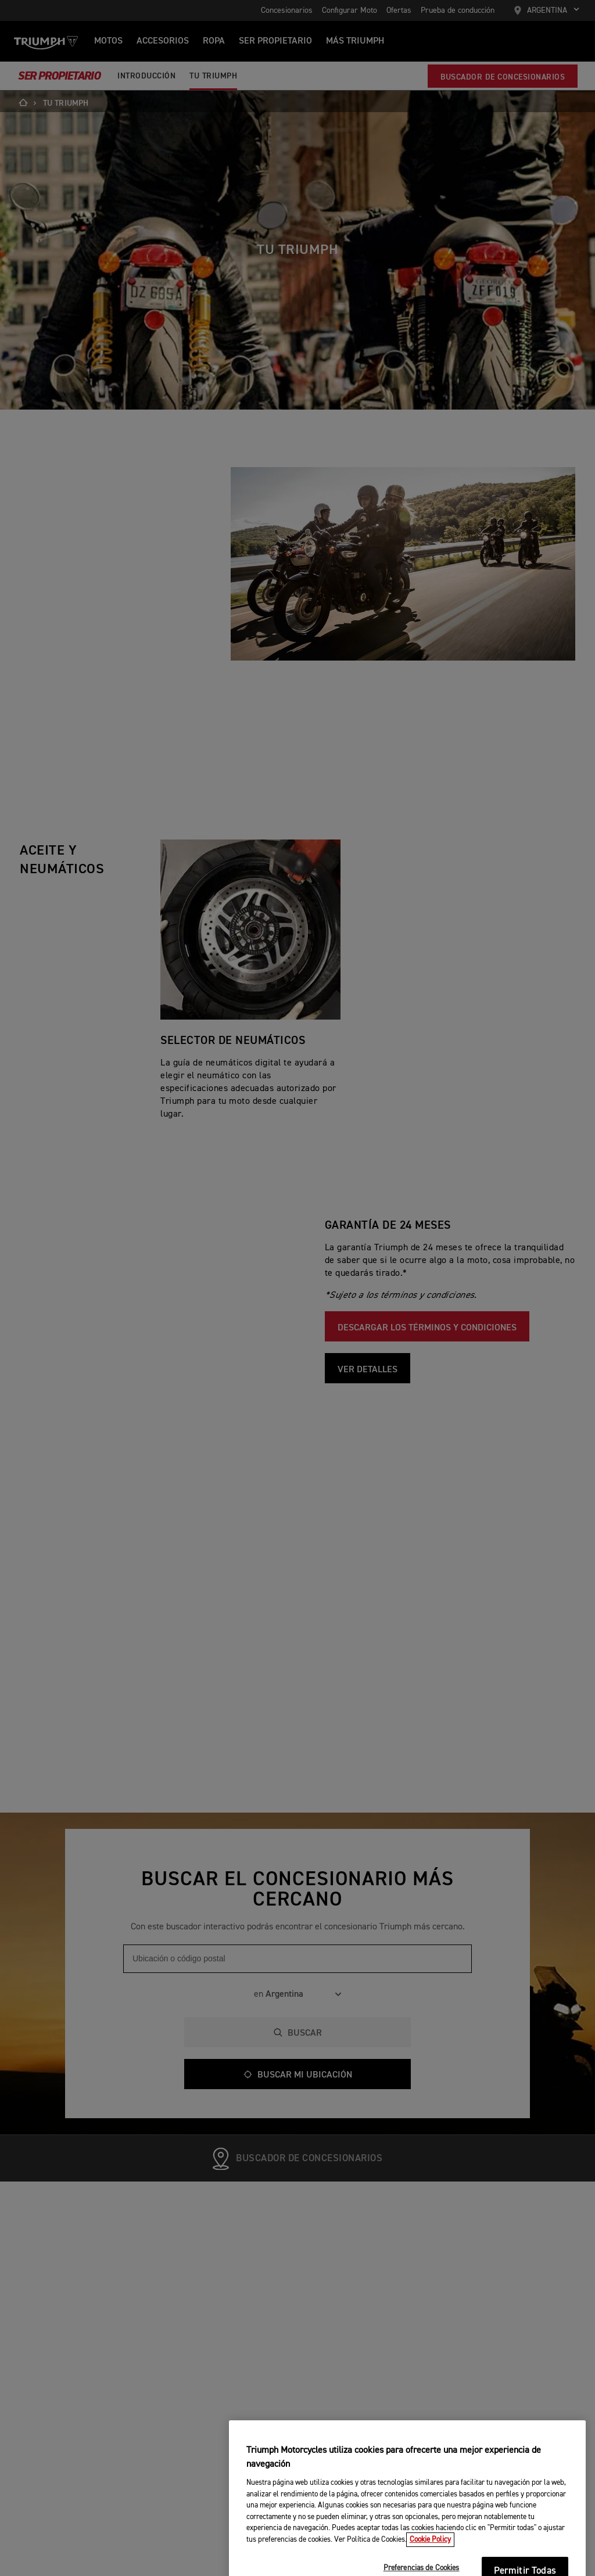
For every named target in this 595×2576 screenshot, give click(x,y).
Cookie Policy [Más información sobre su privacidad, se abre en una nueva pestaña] (430, 2566)
